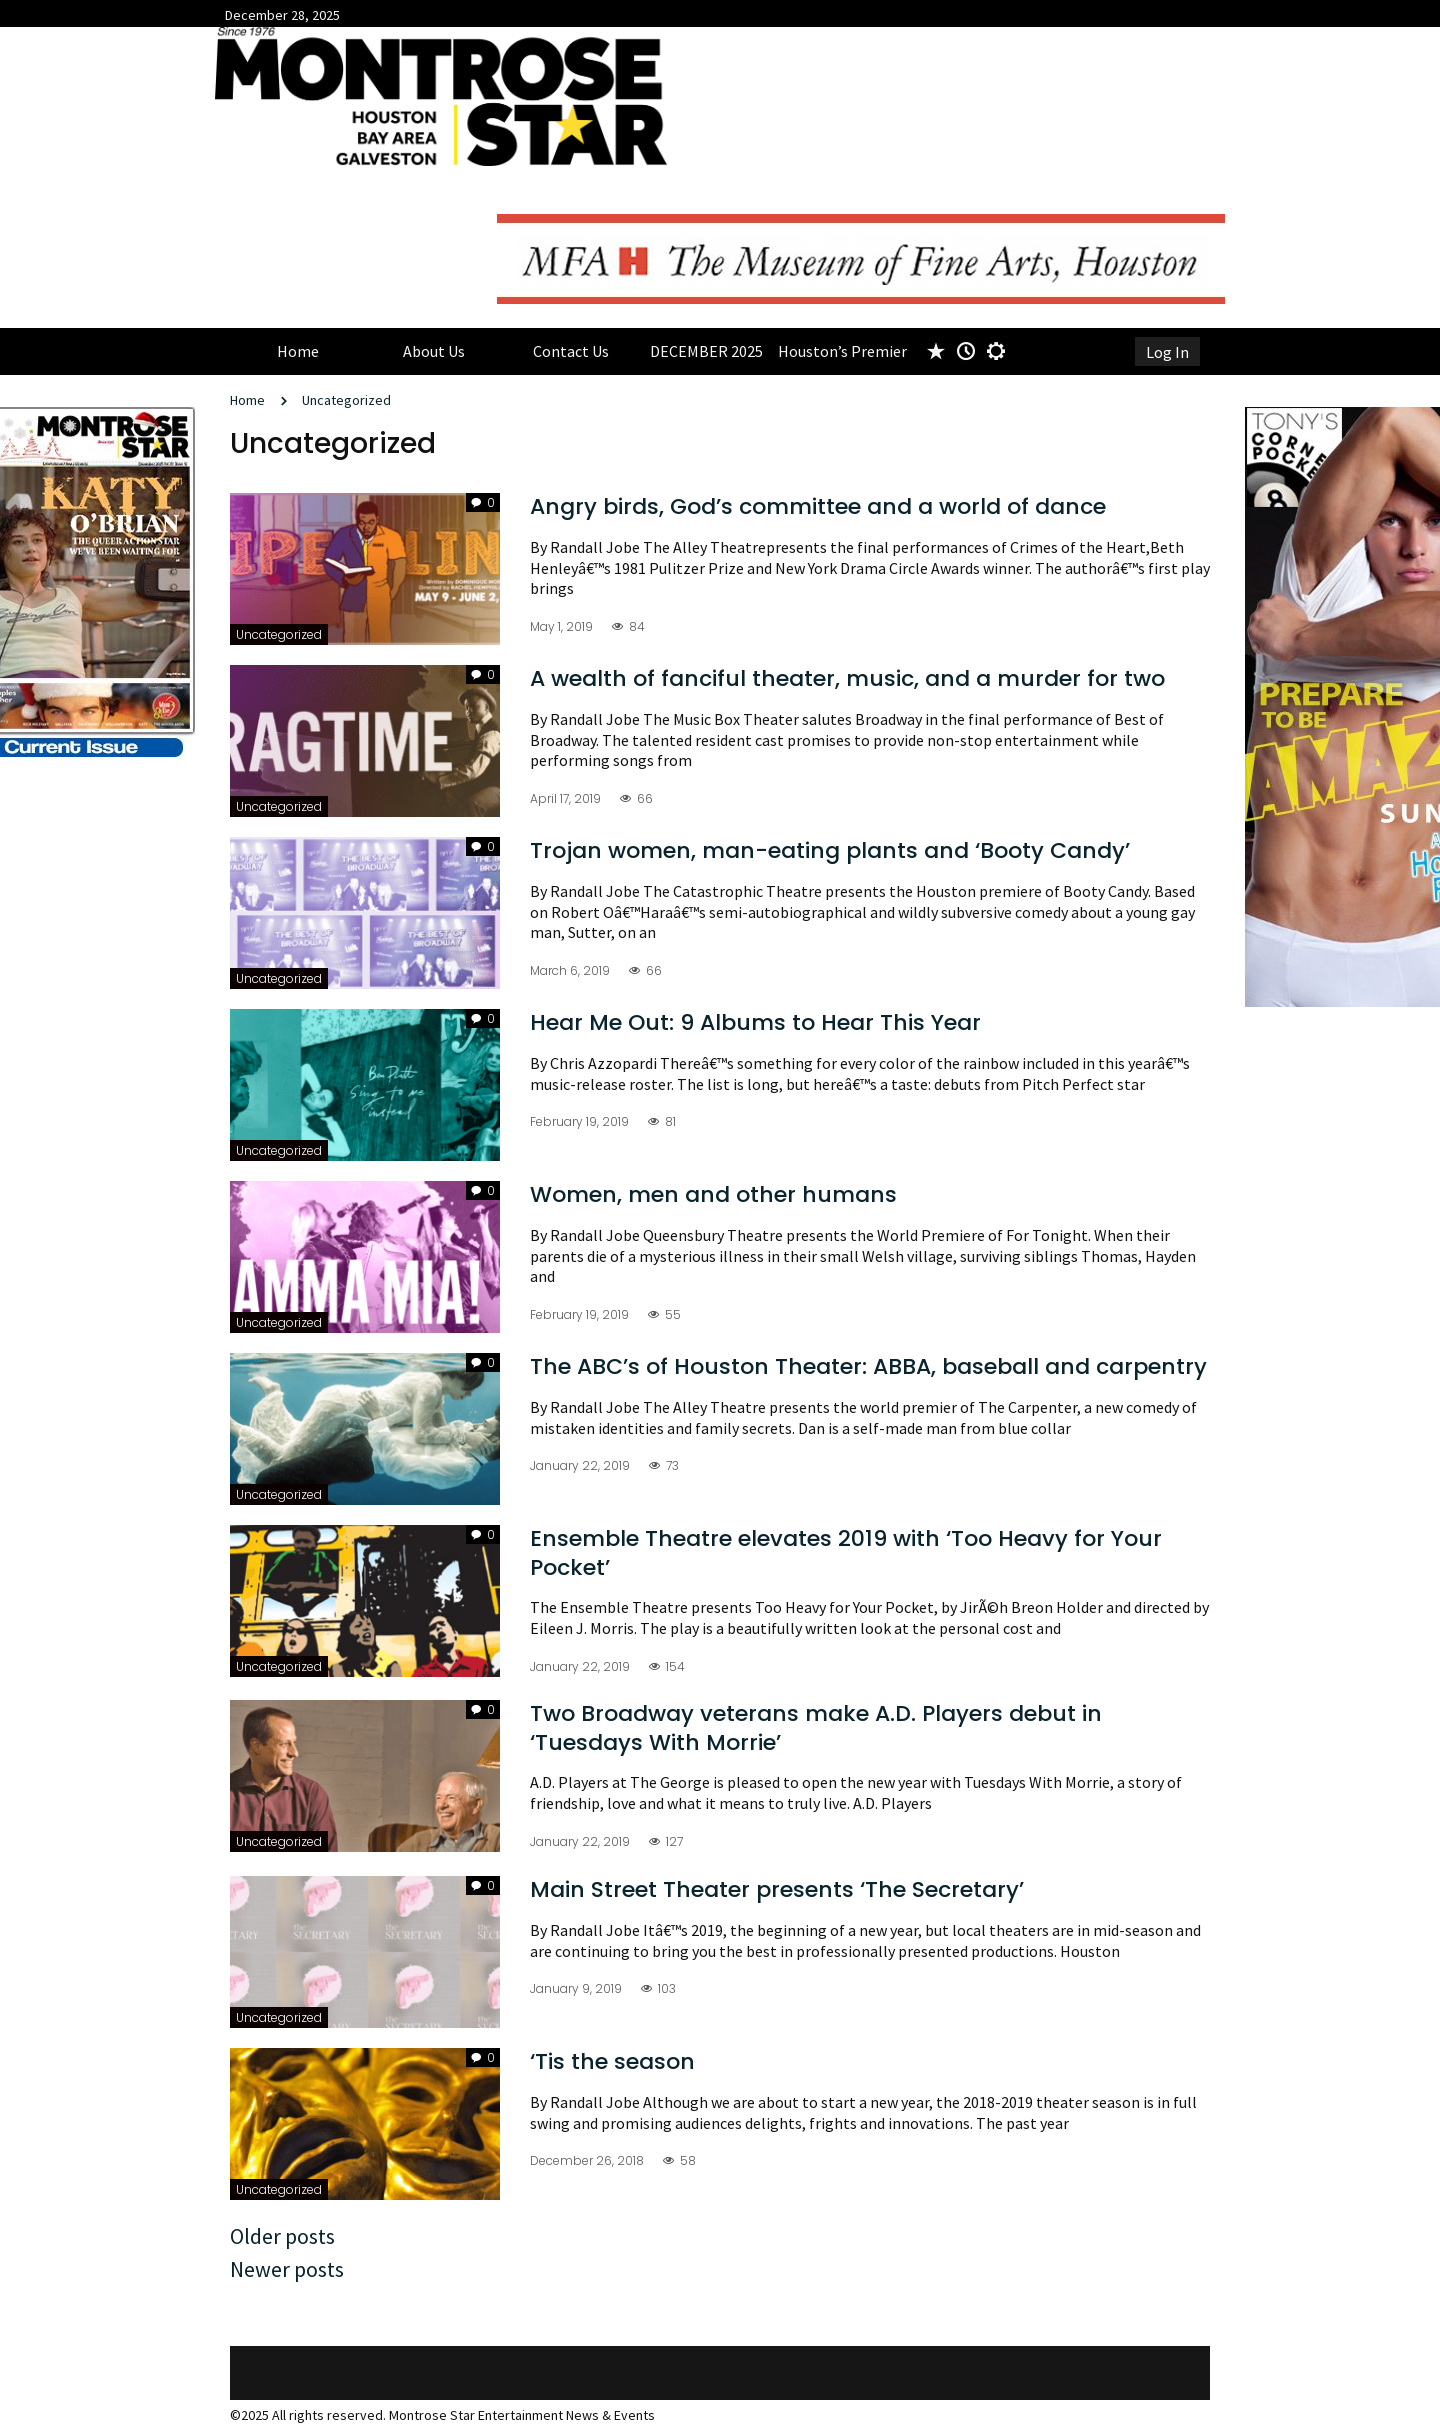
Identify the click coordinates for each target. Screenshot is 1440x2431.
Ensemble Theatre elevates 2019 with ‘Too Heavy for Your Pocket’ (846, 1553)
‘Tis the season (612, 2061)
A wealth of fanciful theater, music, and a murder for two (847, 678)
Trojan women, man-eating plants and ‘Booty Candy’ (830, 850)
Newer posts (287, 2269)
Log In (1167, 352)
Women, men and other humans (713, 1194)
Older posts (282, 2236)
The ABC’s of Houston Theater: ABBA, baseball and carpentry (868, 1366)
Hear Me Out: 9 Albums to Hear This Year (755, 1022)
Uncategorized (346, 400)
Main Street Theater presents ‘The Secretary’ (777, 1889)
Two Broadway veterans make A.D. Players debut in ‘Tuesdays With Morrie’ (816, 1728)
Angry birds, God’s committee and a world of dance (818, 506)
